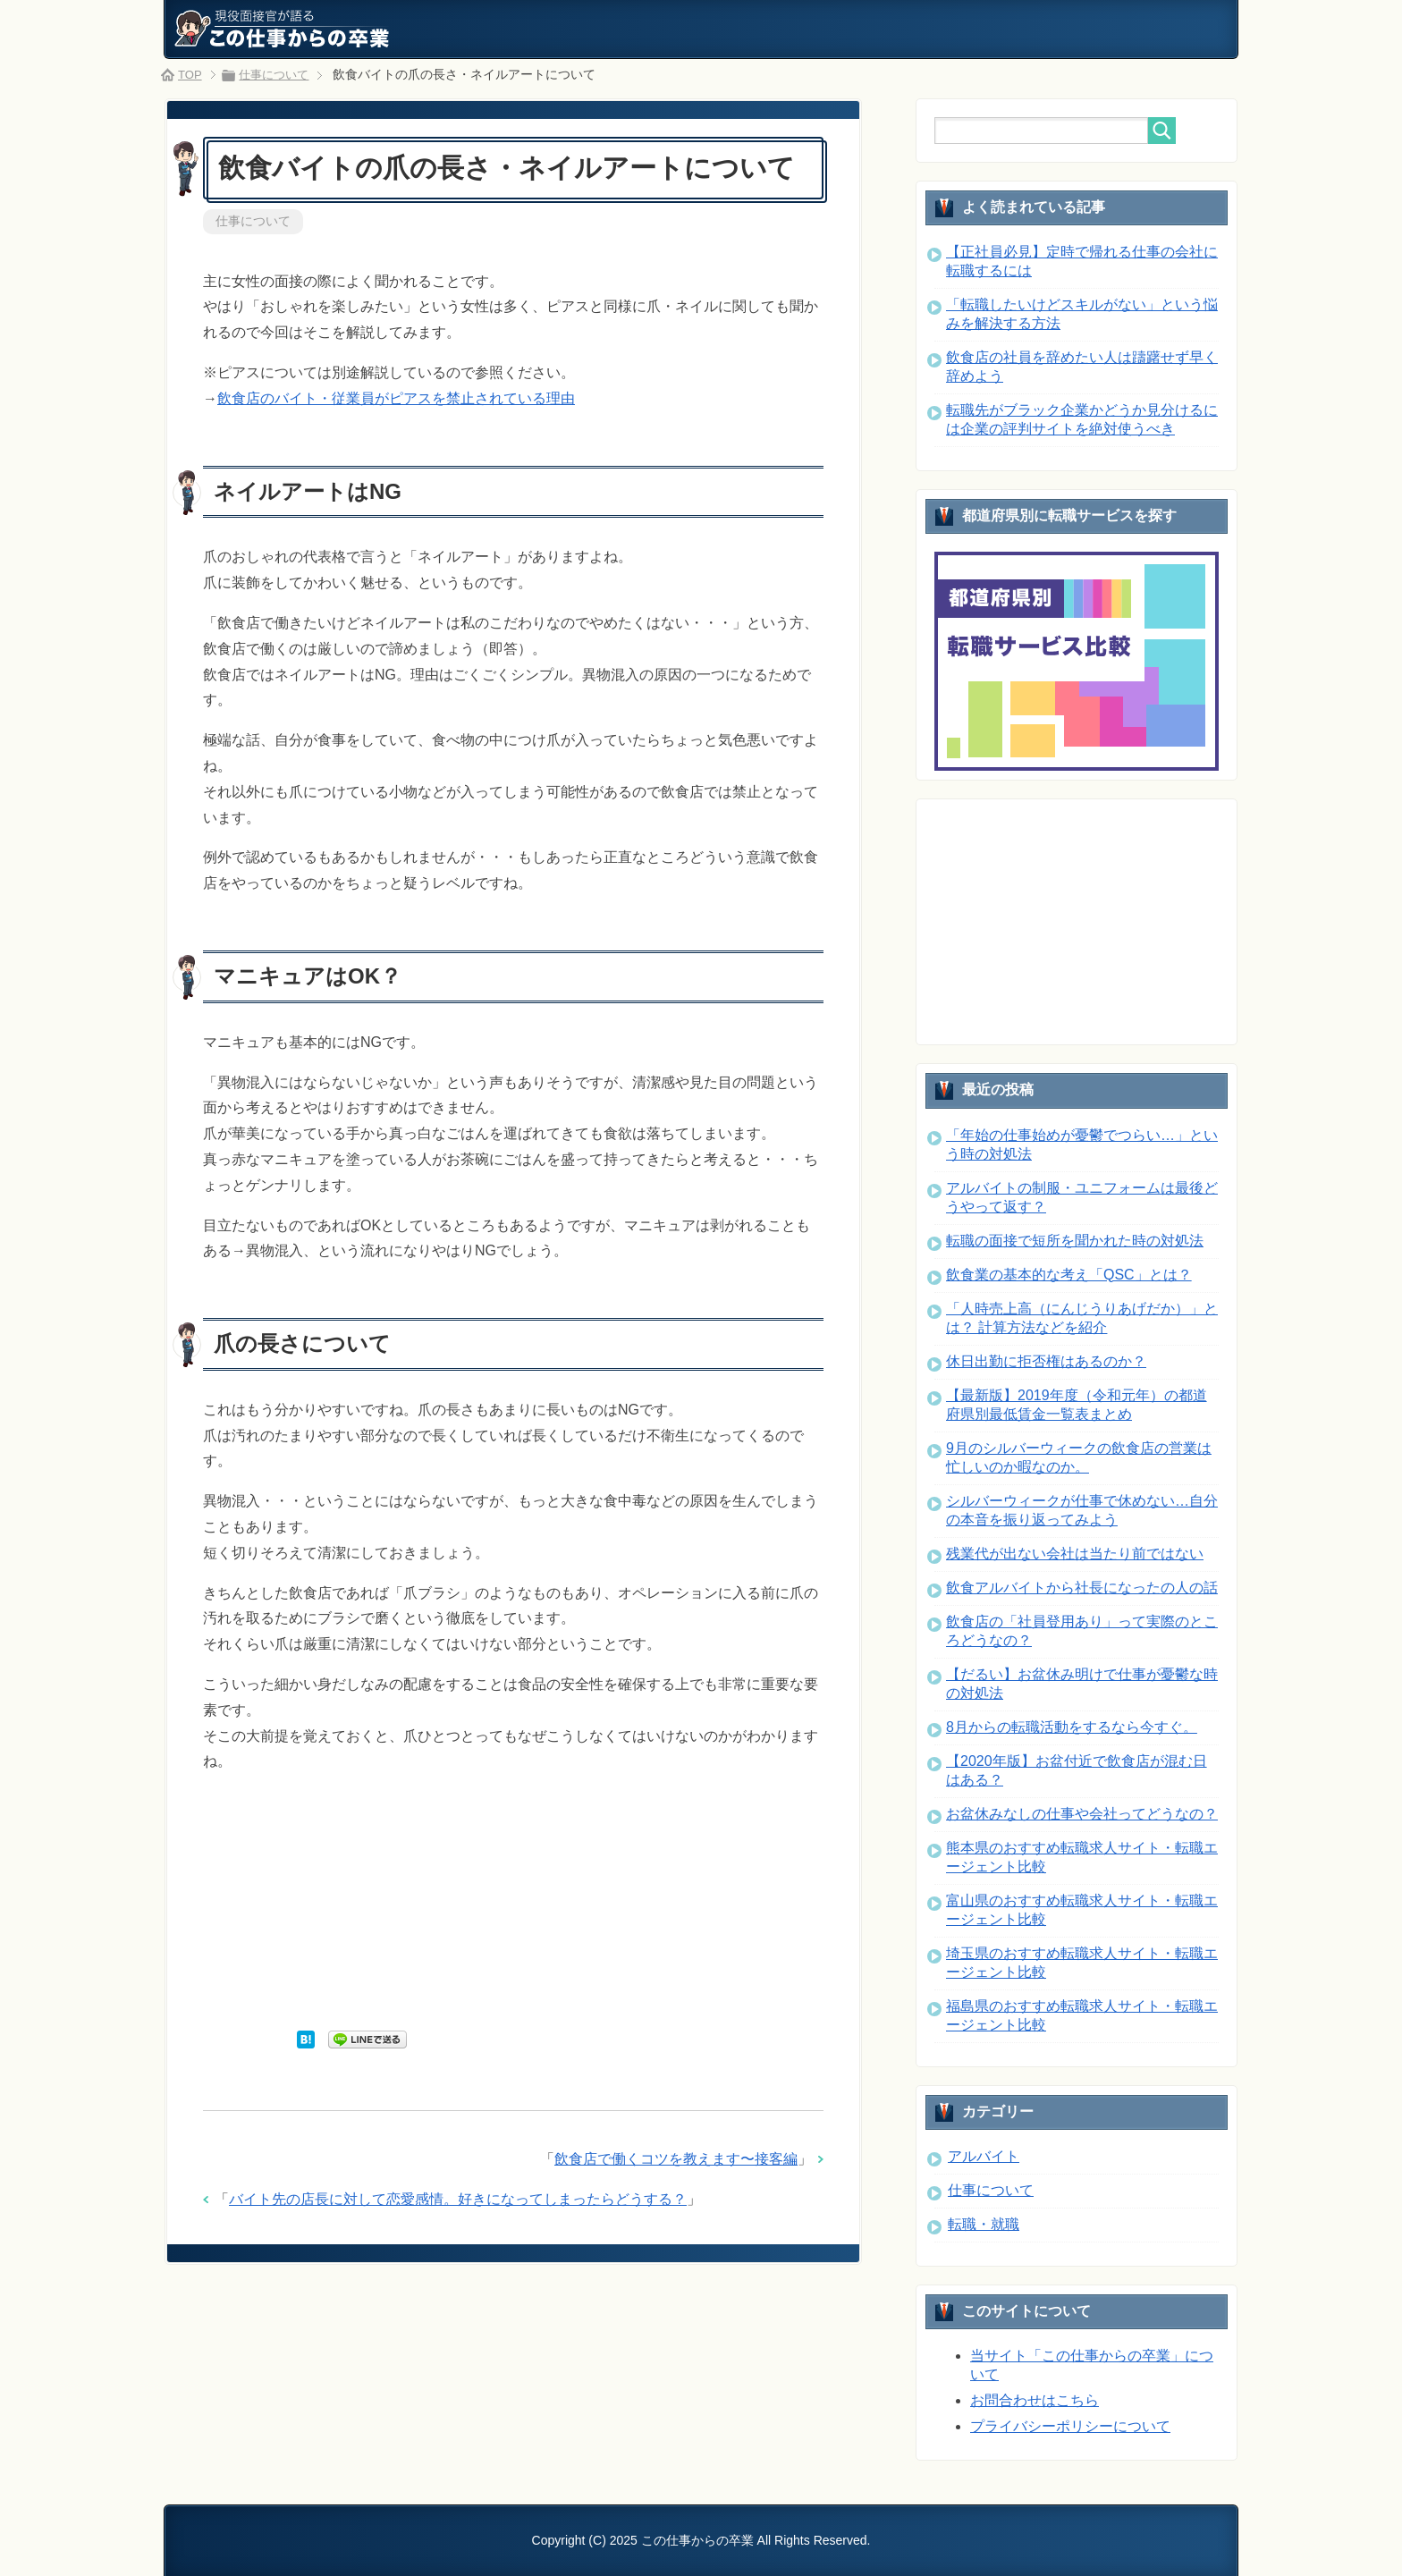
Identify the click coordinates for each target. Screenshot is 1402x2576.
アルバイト (983, 2156)
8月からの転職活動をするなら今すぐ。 (1071, 1727)
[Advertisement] (513, 1902)
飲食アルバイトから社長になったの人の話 (1082, 1587)
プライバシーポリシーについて (1070, 2426)
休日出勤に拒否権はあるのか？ (1046, 1361)
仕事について (253, 222)
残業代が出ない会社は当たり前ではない (1075, 1553)
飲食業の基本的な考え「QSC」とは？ (1069, 1274)
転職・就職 (983, 2224)
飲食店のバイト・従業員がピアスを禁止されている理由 (396, 400)
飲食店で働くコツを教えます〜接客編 (676, 2160)
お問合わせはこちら (1034, 2400)
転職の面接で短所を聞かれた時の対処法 (1075, 1240)
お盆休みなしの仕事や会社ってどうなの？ (1082, 1813)
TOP (191, 74)
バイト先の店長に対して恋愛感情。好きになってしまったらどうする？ (458, 2201)
